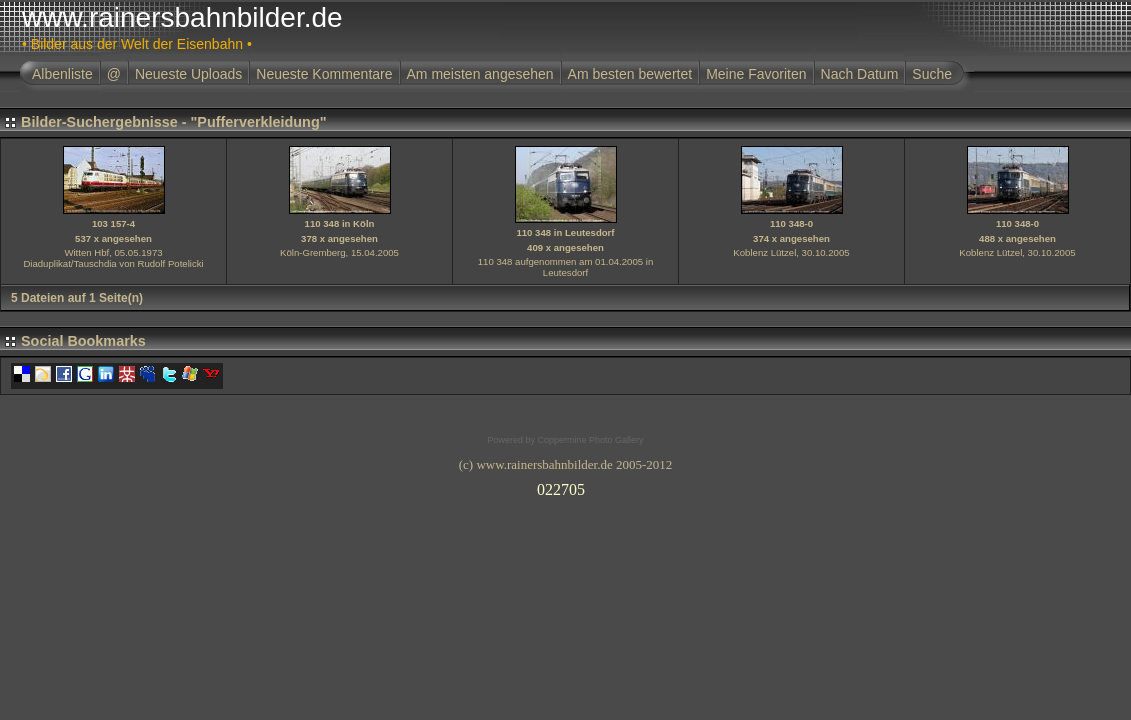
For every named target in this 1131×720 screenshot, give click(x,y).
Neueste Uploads (188, 74)
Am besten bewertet (630, 74)
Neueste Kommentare (324, 74)
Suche (932, 74)
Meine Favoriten (756, 74)
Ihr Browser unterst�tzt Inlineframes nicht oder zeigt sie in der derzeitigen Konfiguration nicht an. (566, 486)
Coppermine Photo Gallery (590, 440)
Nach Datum (860, 74)
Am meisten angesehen (480, 74)
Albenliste (62, 74)
